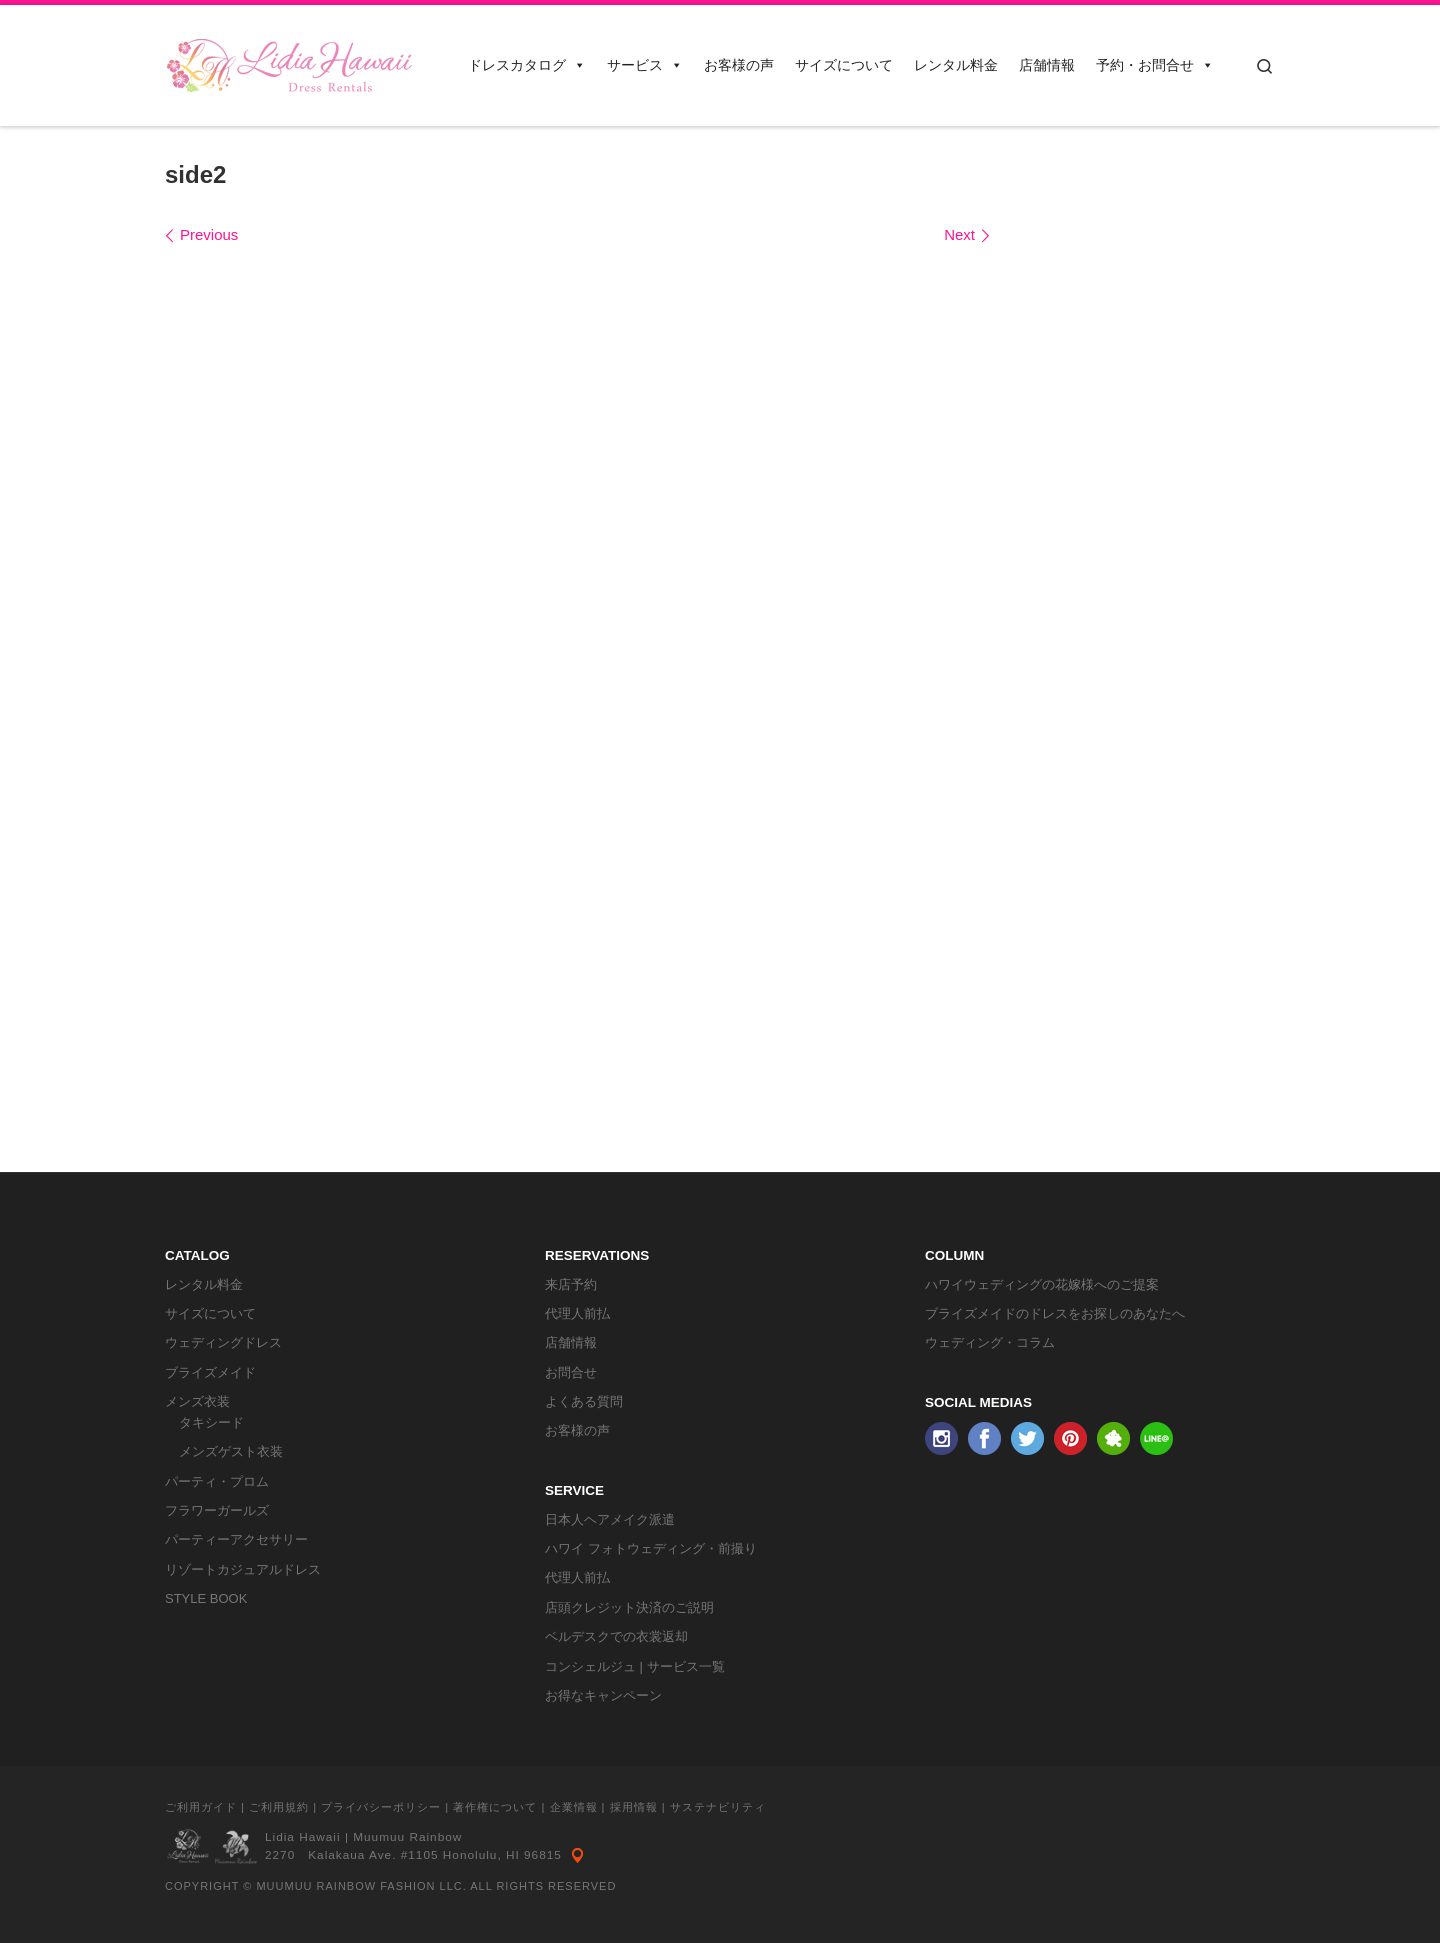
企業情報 (574, 1807)
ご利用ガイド (201, 1807)
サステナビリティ (718, 1807)
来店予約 (571, 1284)
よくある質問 (584, 1401)
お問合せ (571, 1372)
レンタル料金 (956, 65)
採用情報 (634, 1807)
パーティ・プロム (217, 1481)
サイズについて (844, 65)
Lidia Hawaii (303, 1837)
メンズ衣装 (197, 1401)
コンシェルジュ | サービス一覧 (635, 1666)
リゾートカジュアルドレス (243, 1569)
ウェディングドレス (223, 1342)
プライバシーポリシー (381, 1807)
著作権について (495, 1807)
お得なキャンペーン (603, 1695)
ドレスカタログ (527, 65)
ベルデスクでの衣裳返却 (616, 1636)
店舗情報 (1047, 65)
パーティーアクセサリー (236, 1539)
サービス (645, 65)
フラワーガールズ (217, 1510)
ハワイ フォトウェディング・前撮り (651, 1548)
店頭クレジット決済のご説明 (629, 1607)
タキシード (211, 1422)
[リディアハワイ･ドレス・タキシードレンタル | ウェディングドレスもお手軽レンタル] (290, 62)
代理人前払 (577, 1313)
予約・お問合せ (1155, 65)
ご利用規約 (279, 1807)
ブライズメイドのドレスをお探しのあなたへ (1055, 1313)
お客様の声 (739, 65)
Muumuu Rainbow (407, 1837)
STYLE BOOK (206, 1598)
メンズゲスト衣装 (231, 1451)
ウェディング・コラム (990, 1342)
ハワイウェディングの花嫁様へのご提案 (1042, 1284)
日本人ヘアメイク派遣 (610, 1519)
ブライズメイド (210, 1372)
